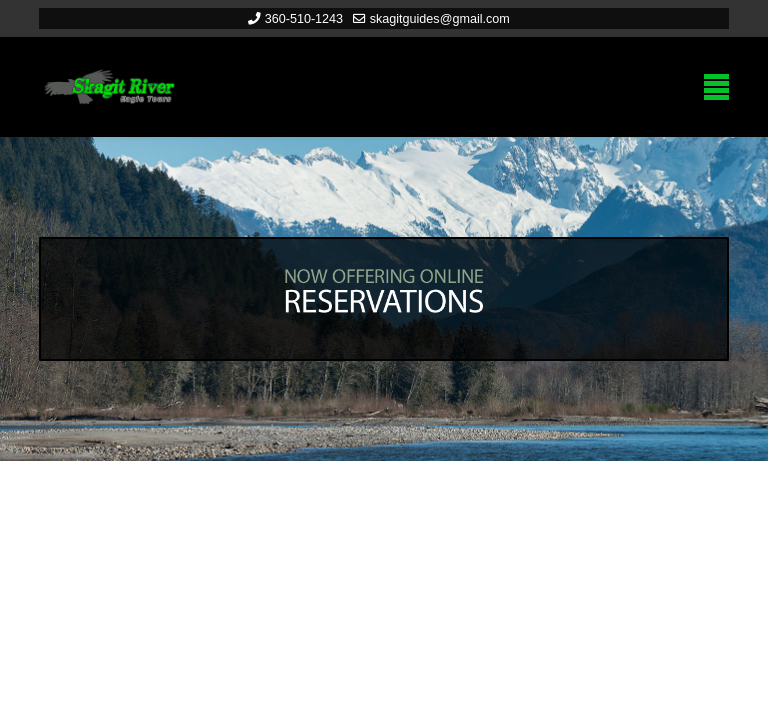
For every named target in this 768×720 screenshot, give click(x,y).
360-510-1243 (304, 19)
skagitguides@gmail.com (440, 19)
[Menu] (716, 87)
